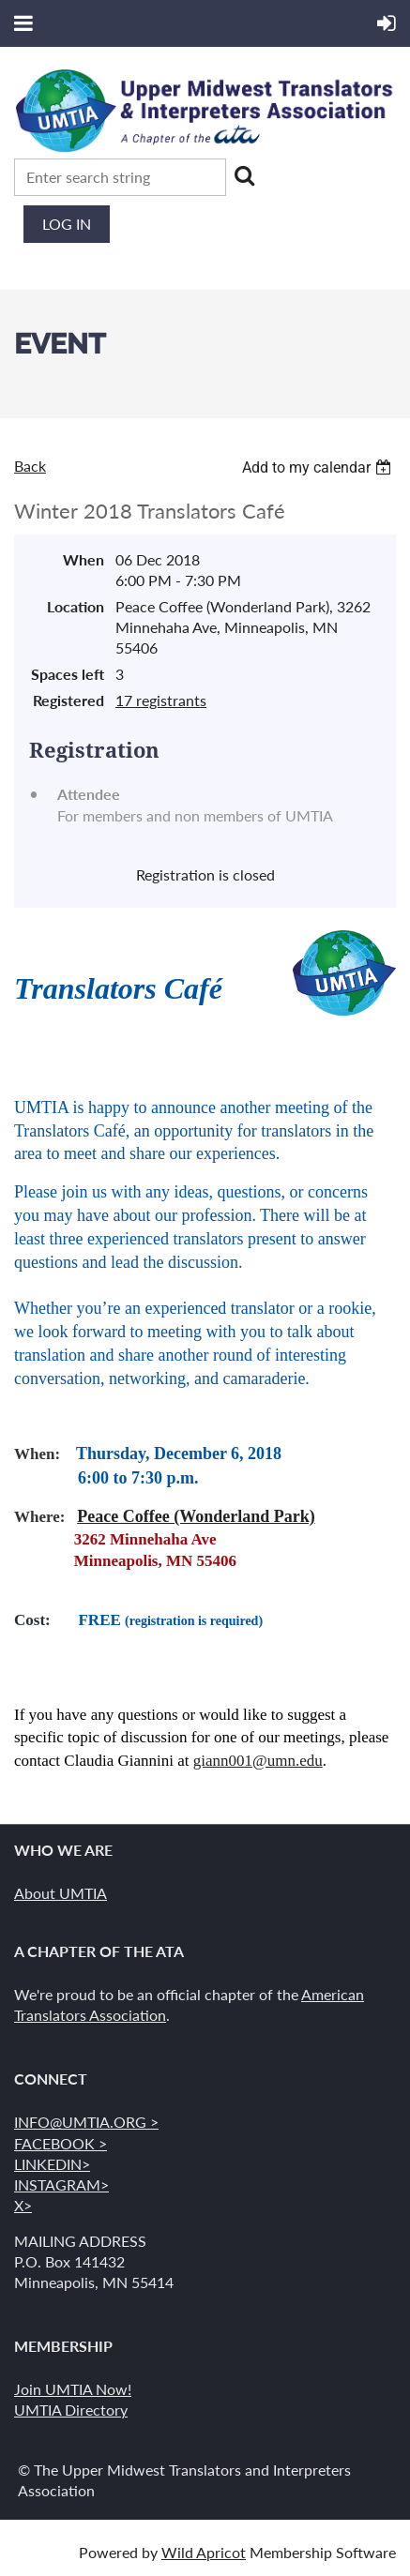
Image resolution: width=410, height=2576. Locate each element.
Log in (66, 224)
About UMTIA (60, 1893)
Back (30, 466)
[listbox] (319, 467)
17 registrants (160, 700)
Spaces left (67, 674)
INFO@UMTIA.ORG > (86, 2122)
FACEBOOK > (60, 2143)
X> (23, 2205)
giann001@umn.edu (258, 1761)
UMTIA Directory (71, 2409)
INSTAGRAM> (61, 2184)
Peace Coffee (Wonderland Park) (195, 1516)
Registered (68, 700)
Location (75, 606)
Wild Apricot (203, 2552)
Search (244, 175)
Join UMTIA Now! (72, 2389)
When (83, 559)
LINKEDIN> (52, 2164)
